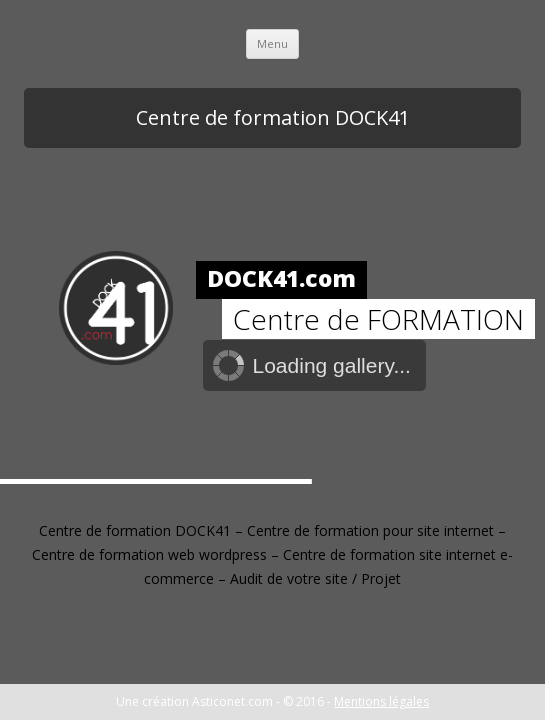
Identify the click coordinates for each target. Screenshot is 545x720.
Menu (272, 43)
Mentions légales (381, 701)
